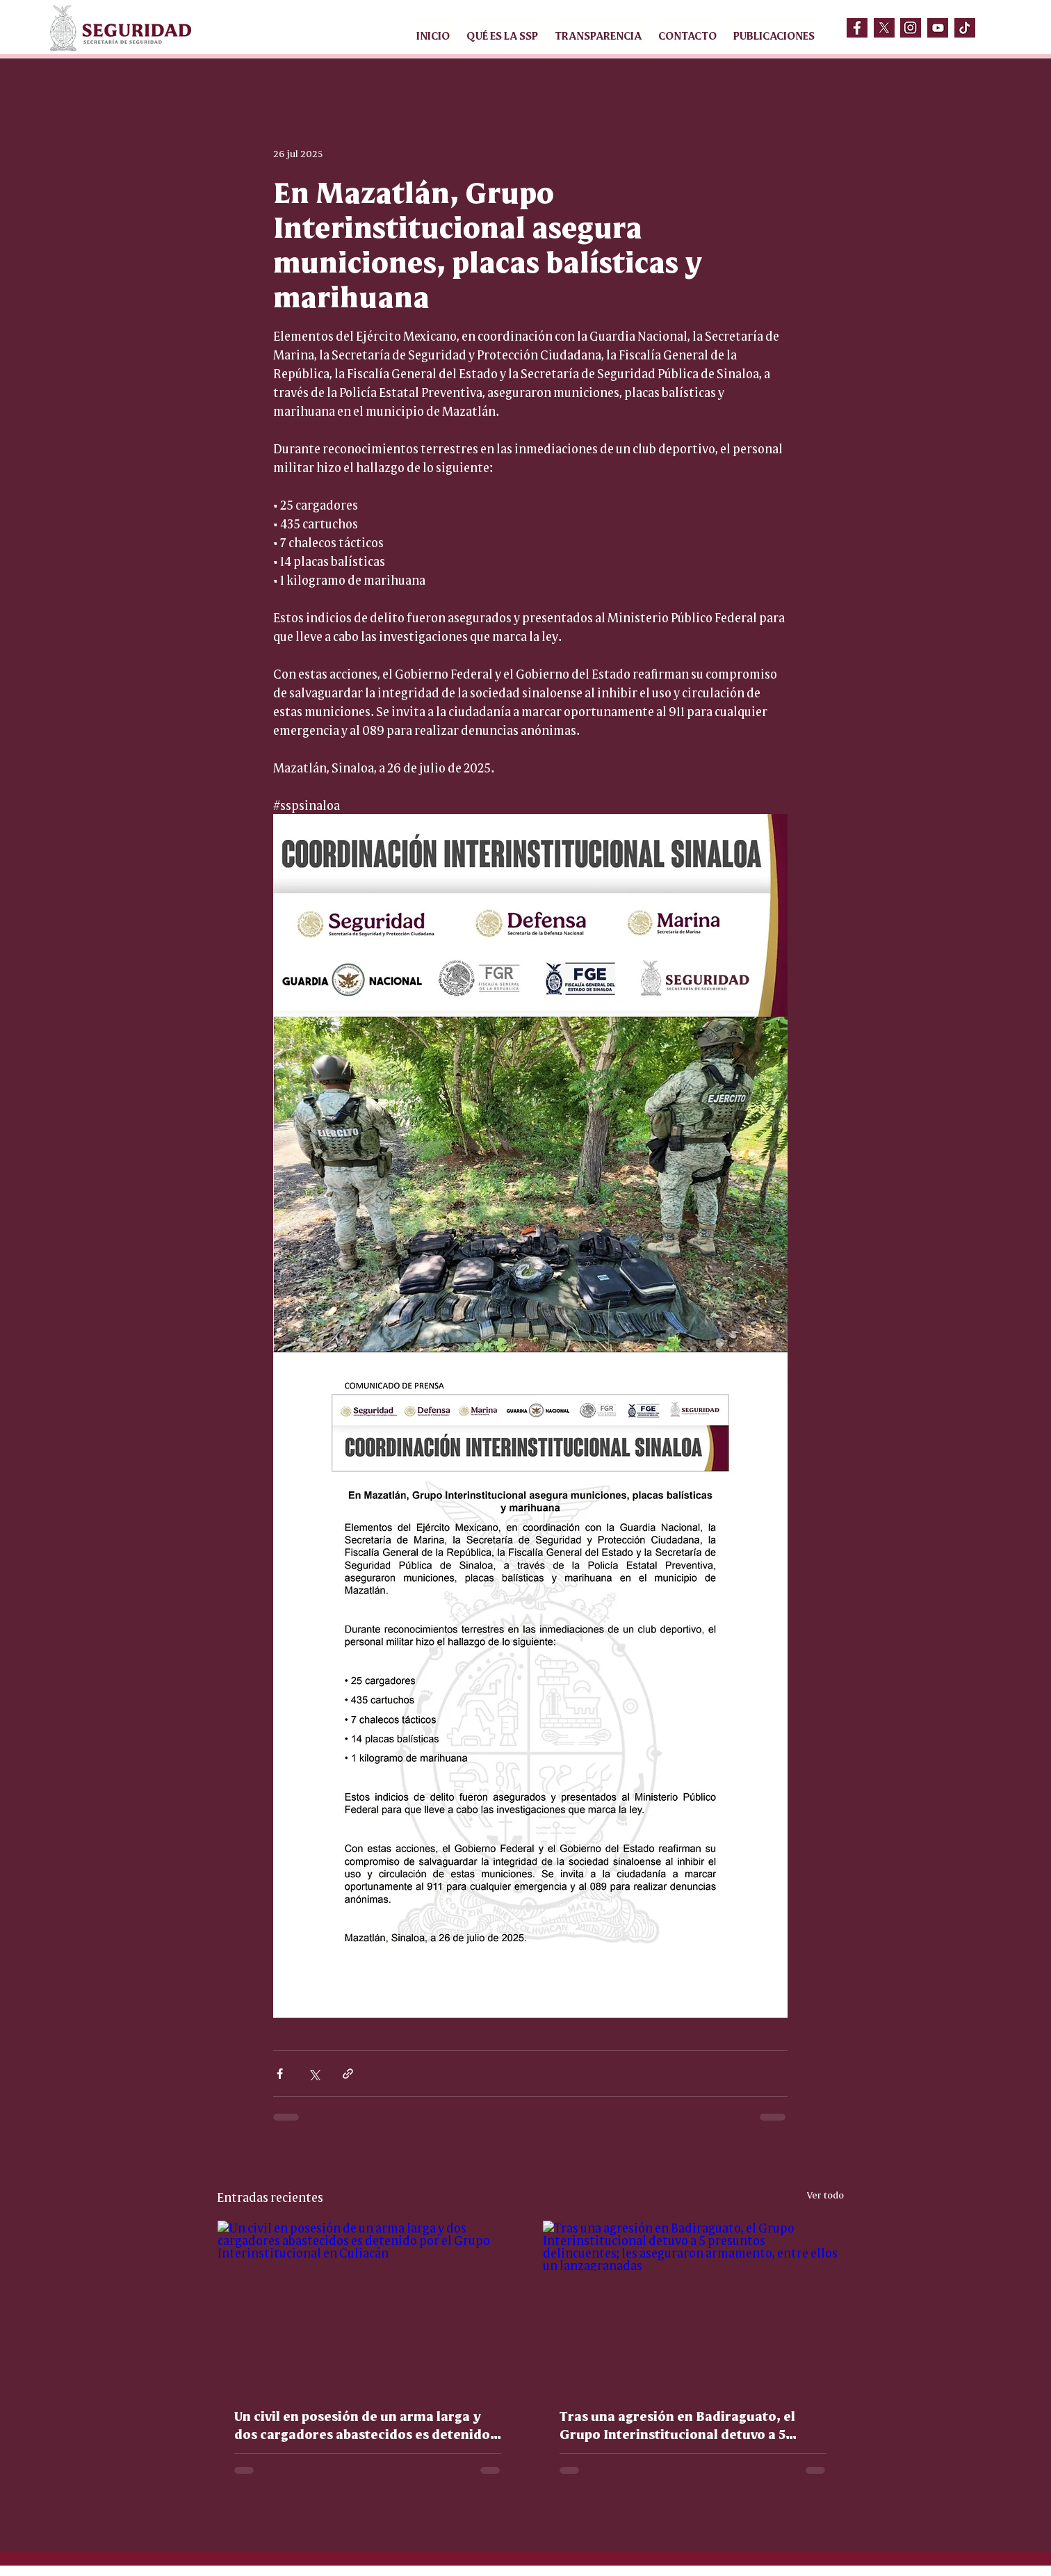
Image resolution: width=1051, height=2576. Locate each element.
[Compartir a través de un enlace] (348, 2073)
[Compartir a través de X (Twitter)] (313, 2073)
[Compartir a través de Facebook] (279, 2073)
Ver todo (825, 2194)
